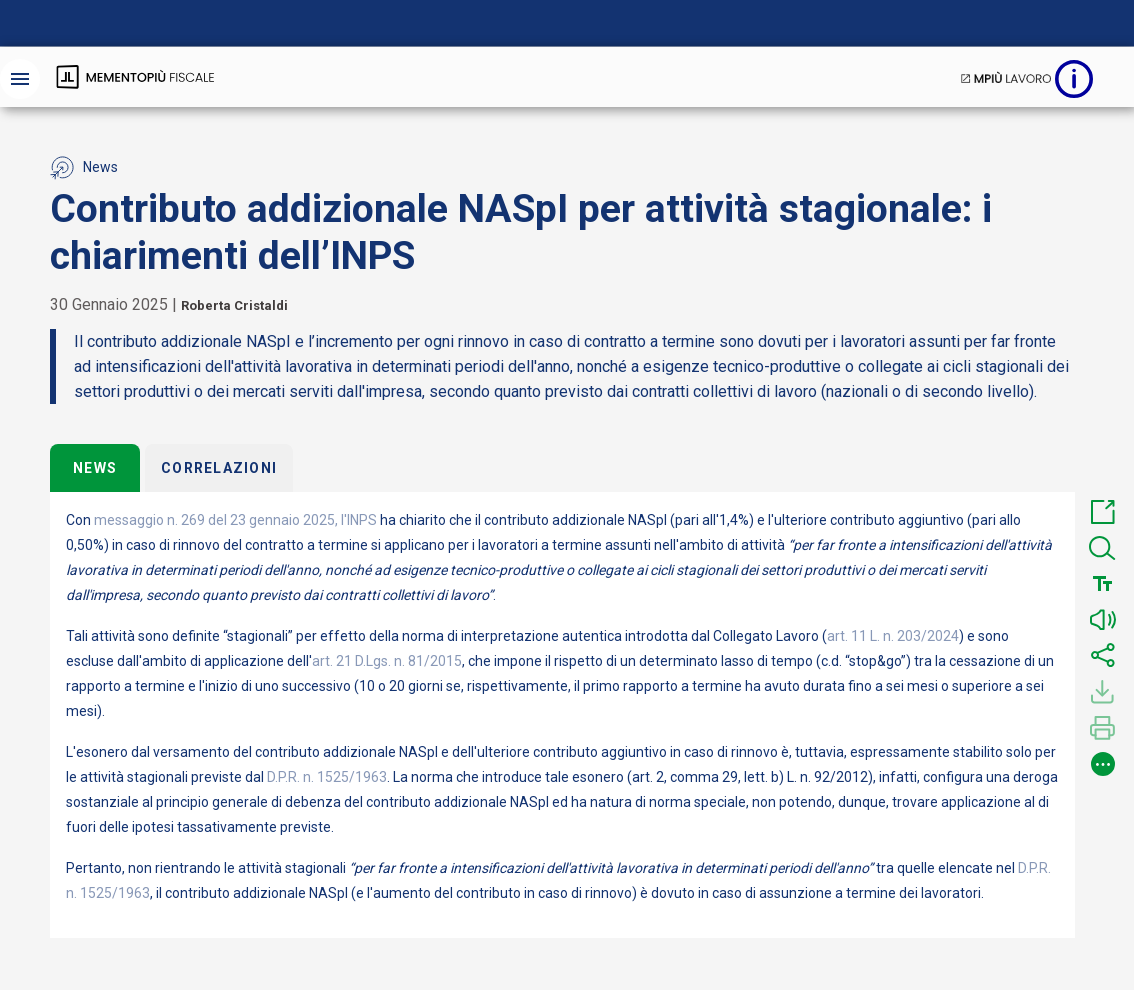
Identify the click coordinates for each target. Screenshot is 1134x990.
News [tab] (95, 468)
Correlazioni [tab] (219, 468)
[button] (1103, 512)
